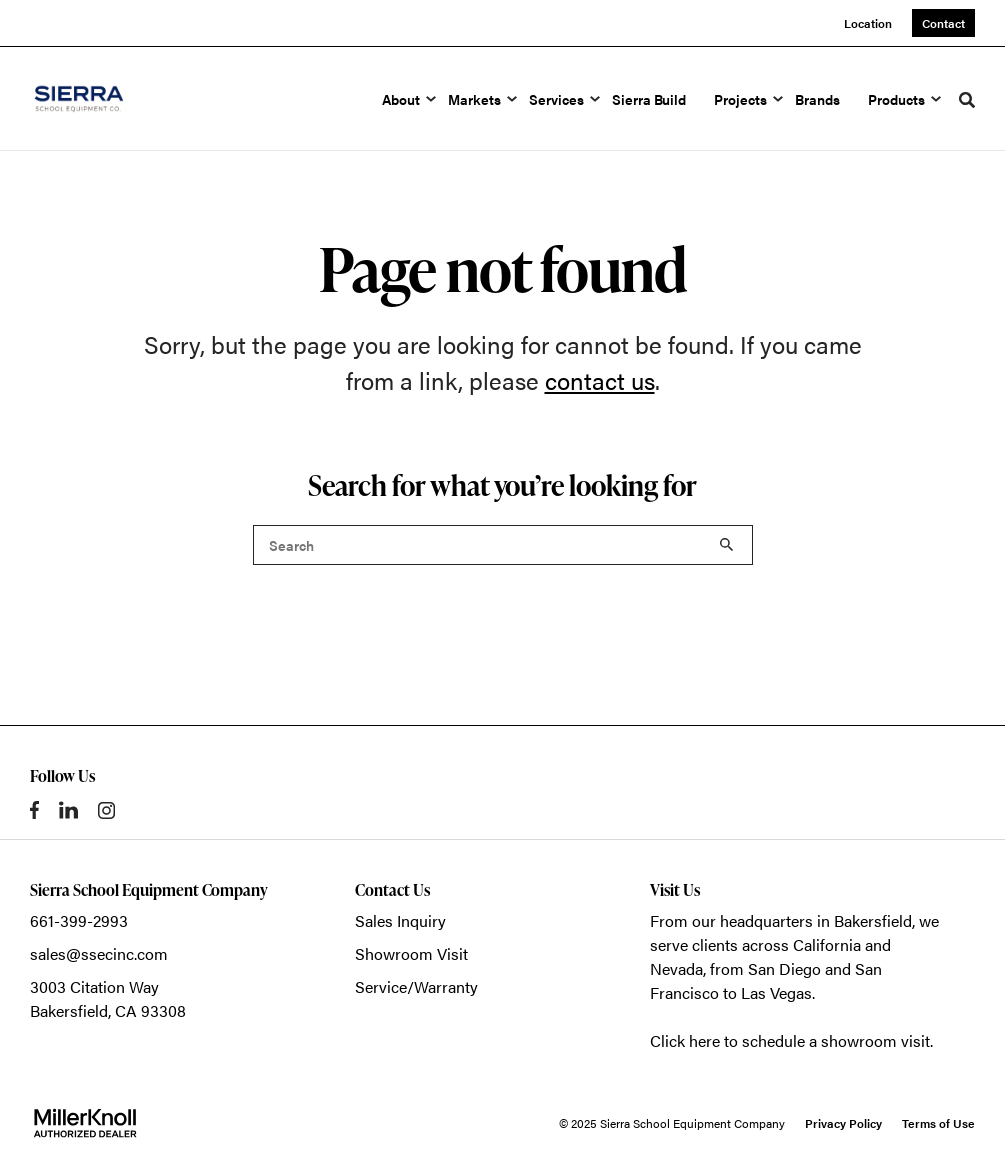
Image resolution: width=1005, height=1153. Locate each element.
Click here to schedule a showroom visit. (791, 1040)
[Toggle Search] (967, 100)
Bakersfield (873, 920)
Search (727, 545)
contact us (600, 380)
